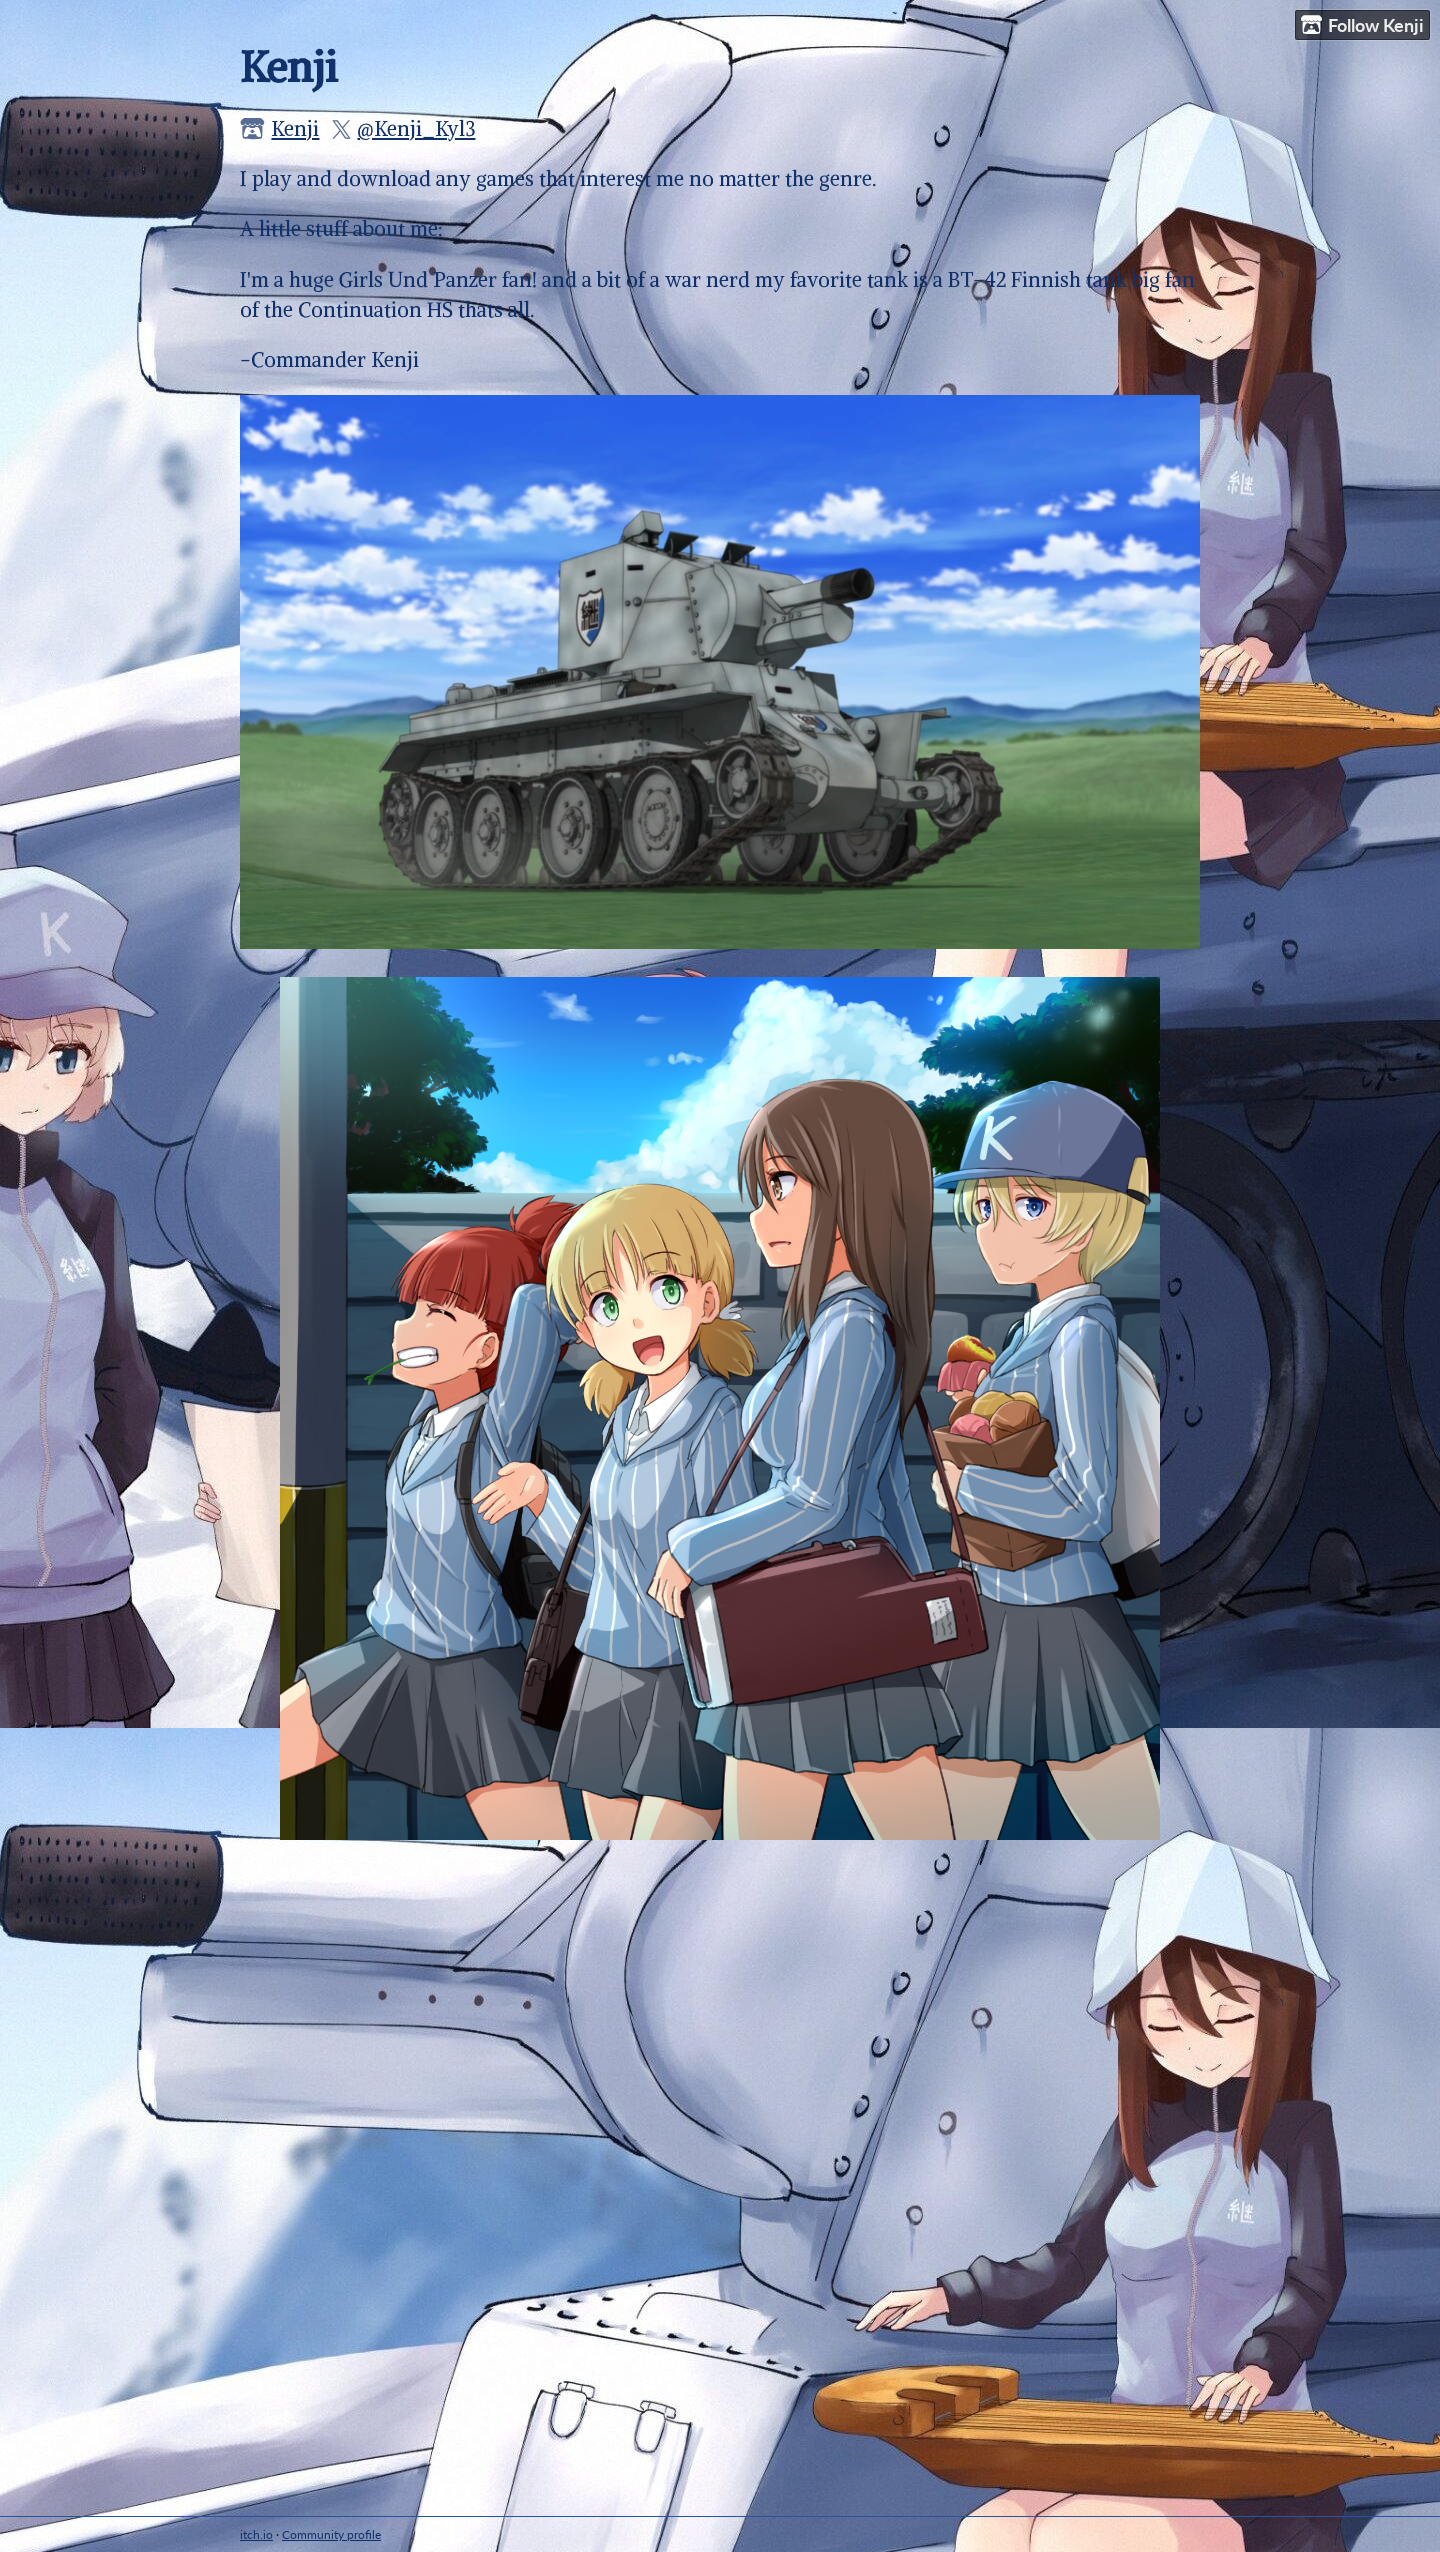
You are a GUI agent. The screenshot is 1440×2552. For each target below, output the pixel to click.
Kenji (295, 128)
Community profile (331, 2534)
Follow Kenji (1362, 25)
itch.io (256, 2534)
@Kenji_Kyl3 (416, 128)
